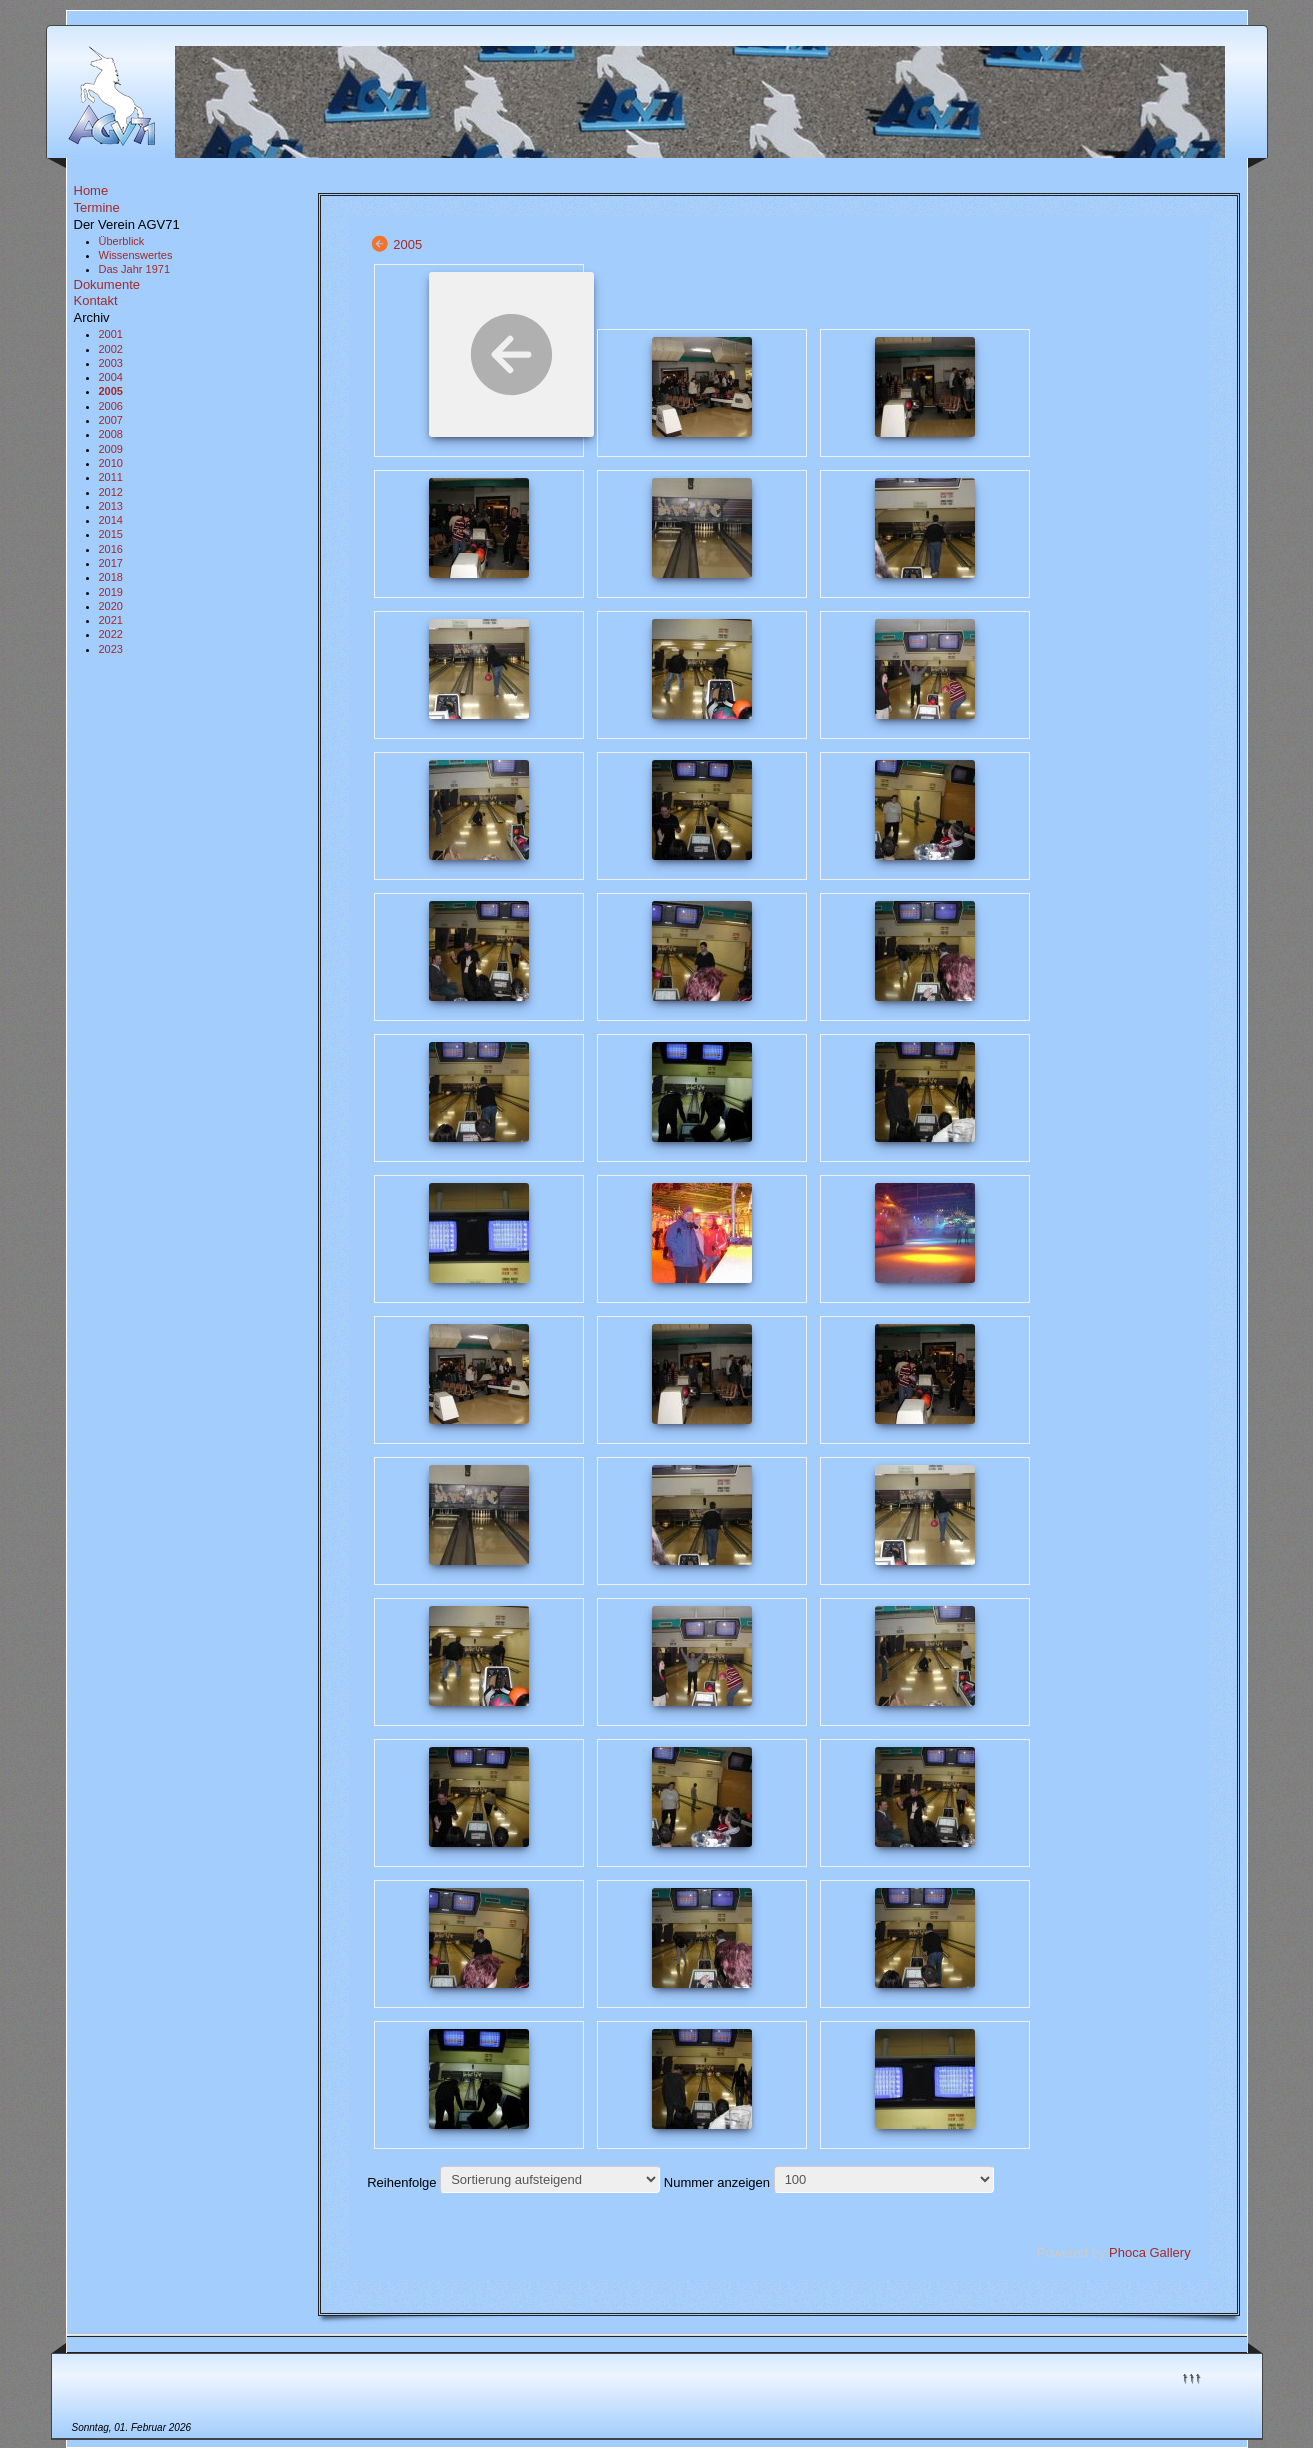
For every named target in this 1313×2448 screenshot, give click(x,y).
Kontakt (96, 300)
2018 (111, 577)
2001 (111, 334)
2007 (111, 420)
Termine (97, 207)
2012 (111, 492)
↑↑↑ (1192, 2376)
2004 (111, 377)
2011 (111, 477)
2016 (111, 549)
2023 (111, 649)
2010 (111, 463)
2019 (111, 592)
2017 (111, 563)
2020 (111, 606)
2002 (111, 349)
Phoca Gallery (1150, 2252)
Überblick (122, 241)
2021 (111, 620)
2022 (111, 634)
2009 (111, 449)
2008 (111, 434)
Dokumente (107, 284)
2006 (111, 406)
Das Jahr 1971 (135, 269)
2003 (111, 363)
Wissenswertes (136, 255)
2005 (111, 391)
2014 (111, 520)
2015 (111, 534)
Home (91, 190)
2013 (111, 506)
